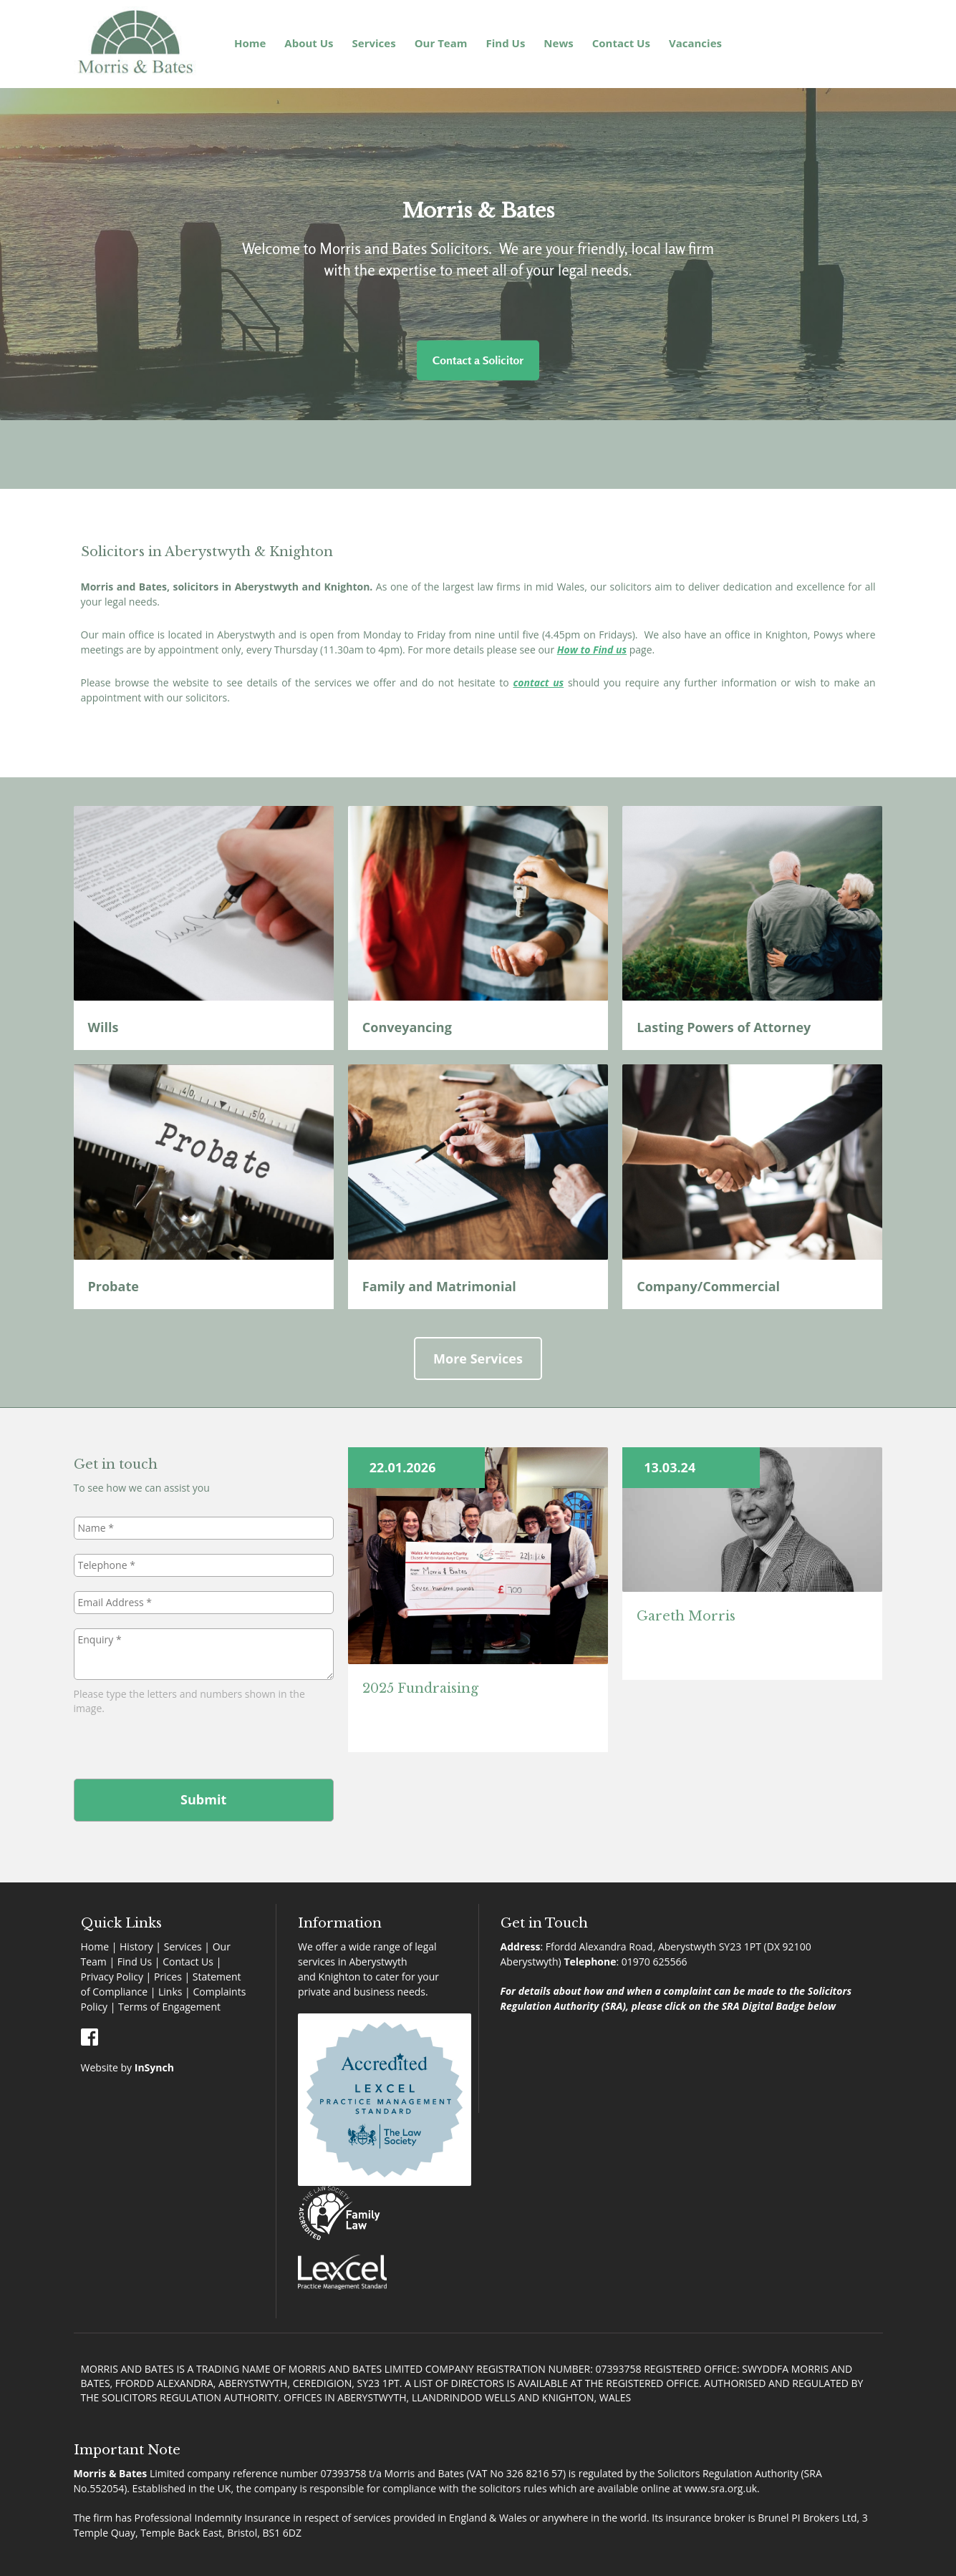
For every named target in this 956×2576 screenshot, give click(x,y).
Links (170, 1991)
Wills (105, 1027)
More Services (478, 1358)
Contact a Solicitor (478, 360)
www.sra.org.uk (721, 2488)
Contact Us (621, 43)
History (136, 1946)
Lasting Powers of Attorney (724, 1027)
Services (374, 43)
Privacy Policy (112, 1976)
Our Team (441, 43)
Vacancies (695, 43)
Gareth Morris (686, 1616)
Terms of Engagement (169, 2006)
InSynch (154, 2067)
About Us (308, 43)
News (558, 43)
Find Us (505, 43)
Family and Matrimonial (441, 1286)
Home (250, 43)
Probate (113, 1286)
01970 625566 (654, 1961)
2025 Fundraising (420, 1688)
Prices (168, 1976)
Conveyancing (408, 1027)
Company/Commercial (710, 1286)
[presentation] (182, 1743)
